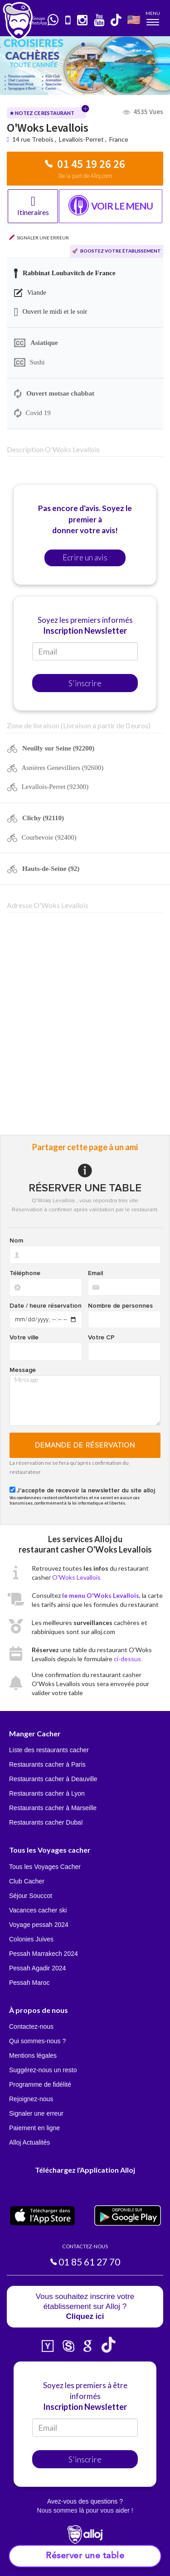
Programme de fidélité (40, 2084)
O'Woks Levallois (76, 1577)
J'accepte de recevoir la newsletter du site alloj (86, 1490)
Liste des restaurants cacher (49, 1750)
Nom (16, 1240)
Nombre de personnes (120, 1306)
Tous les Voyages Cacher (45, 1866)
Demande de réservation (85, 1445)
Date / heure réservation (46, 1306)
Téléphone (25, 1273)
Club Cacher (26, 1881)
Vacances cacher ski (38, 1910)
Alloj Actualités (29, 2142)
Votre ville (24, 1337)
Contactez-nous (31, 2026)
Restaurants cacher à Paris (47, 1764)
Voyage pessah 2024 (38, 1924)
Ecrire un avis (85, 557)
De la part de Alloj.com (85, 176)
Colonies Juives (31, 1939)
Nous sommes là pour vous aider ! (85, 2510)
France (118, 139)
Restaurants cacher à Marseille (53, 1807)
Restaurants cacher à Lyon (47, 1793)
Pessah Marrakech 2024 (43, 1953)
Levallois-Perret (81, 139)
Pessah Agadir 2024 (37, 1968)
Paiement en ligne (34, 2128)
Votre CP (101, 1337)
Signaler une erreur (36, 2113)
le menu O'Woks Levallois (100, 1595)
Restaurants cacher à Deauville (53, 1779)
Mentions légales (33, 2055)
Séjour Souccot (30, 1895)
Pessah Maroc (29, 1982)
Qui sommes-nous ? (37, 2041)
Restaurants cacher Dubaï (46, 1822)
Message (23, 1370)
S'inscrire (85, 683)
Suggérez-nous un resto (43, 2070)
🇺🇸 (134, 19)
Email (95, 1273)
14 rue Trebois (33, 139)
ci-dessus (127, 1659)
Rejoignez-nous (31, 2099)
